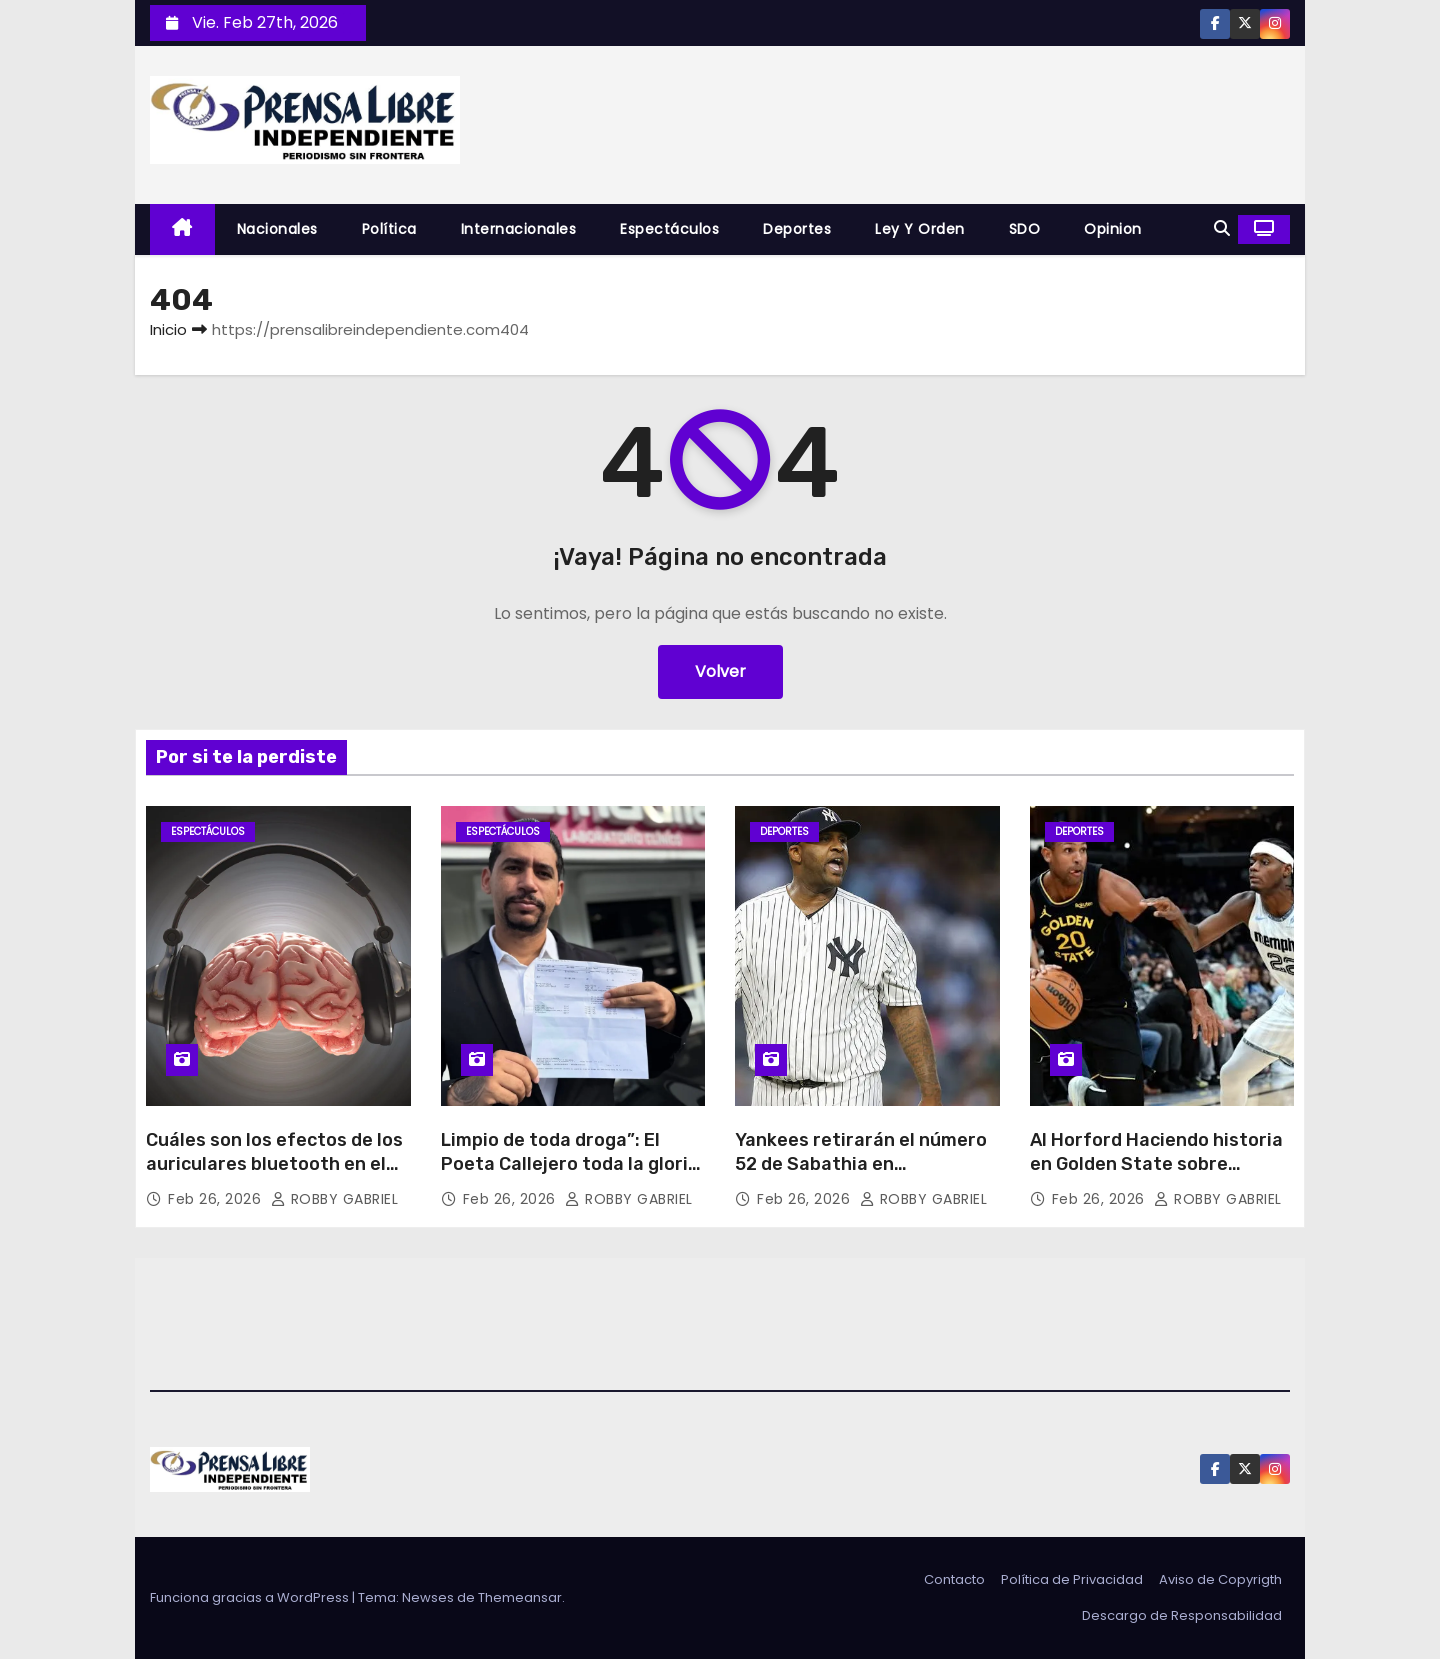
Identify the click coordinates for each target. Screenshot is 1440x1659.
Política (389, 229)
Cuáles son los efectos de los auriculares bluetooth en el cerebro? (274, 1164)
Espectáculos (669, 229)
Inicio (168, 329)
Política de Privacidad (1072, 1579)
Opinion (1113, 229)
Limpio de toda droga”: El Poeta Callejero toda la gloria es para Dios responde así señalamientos (570, 1176)
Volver (720, 671)
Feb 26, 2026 (217, 1199)
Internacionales (519, 229)
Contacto (954, 1579)
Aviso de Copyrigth (1220, 1579)
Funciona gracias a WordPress (251, 1597)
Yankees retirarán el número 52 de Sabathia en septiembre (861, 1164)
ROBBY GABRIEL (335, 1199)
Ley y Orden (920, 229)
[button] (1222, 228)
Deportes (797, 229)
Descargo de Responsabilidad (1182, 1615)
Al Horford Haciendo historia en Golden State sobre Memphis (1156, 1164)
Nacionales (277, 229)
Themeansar (520, 1597)
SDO (1025, 229)
